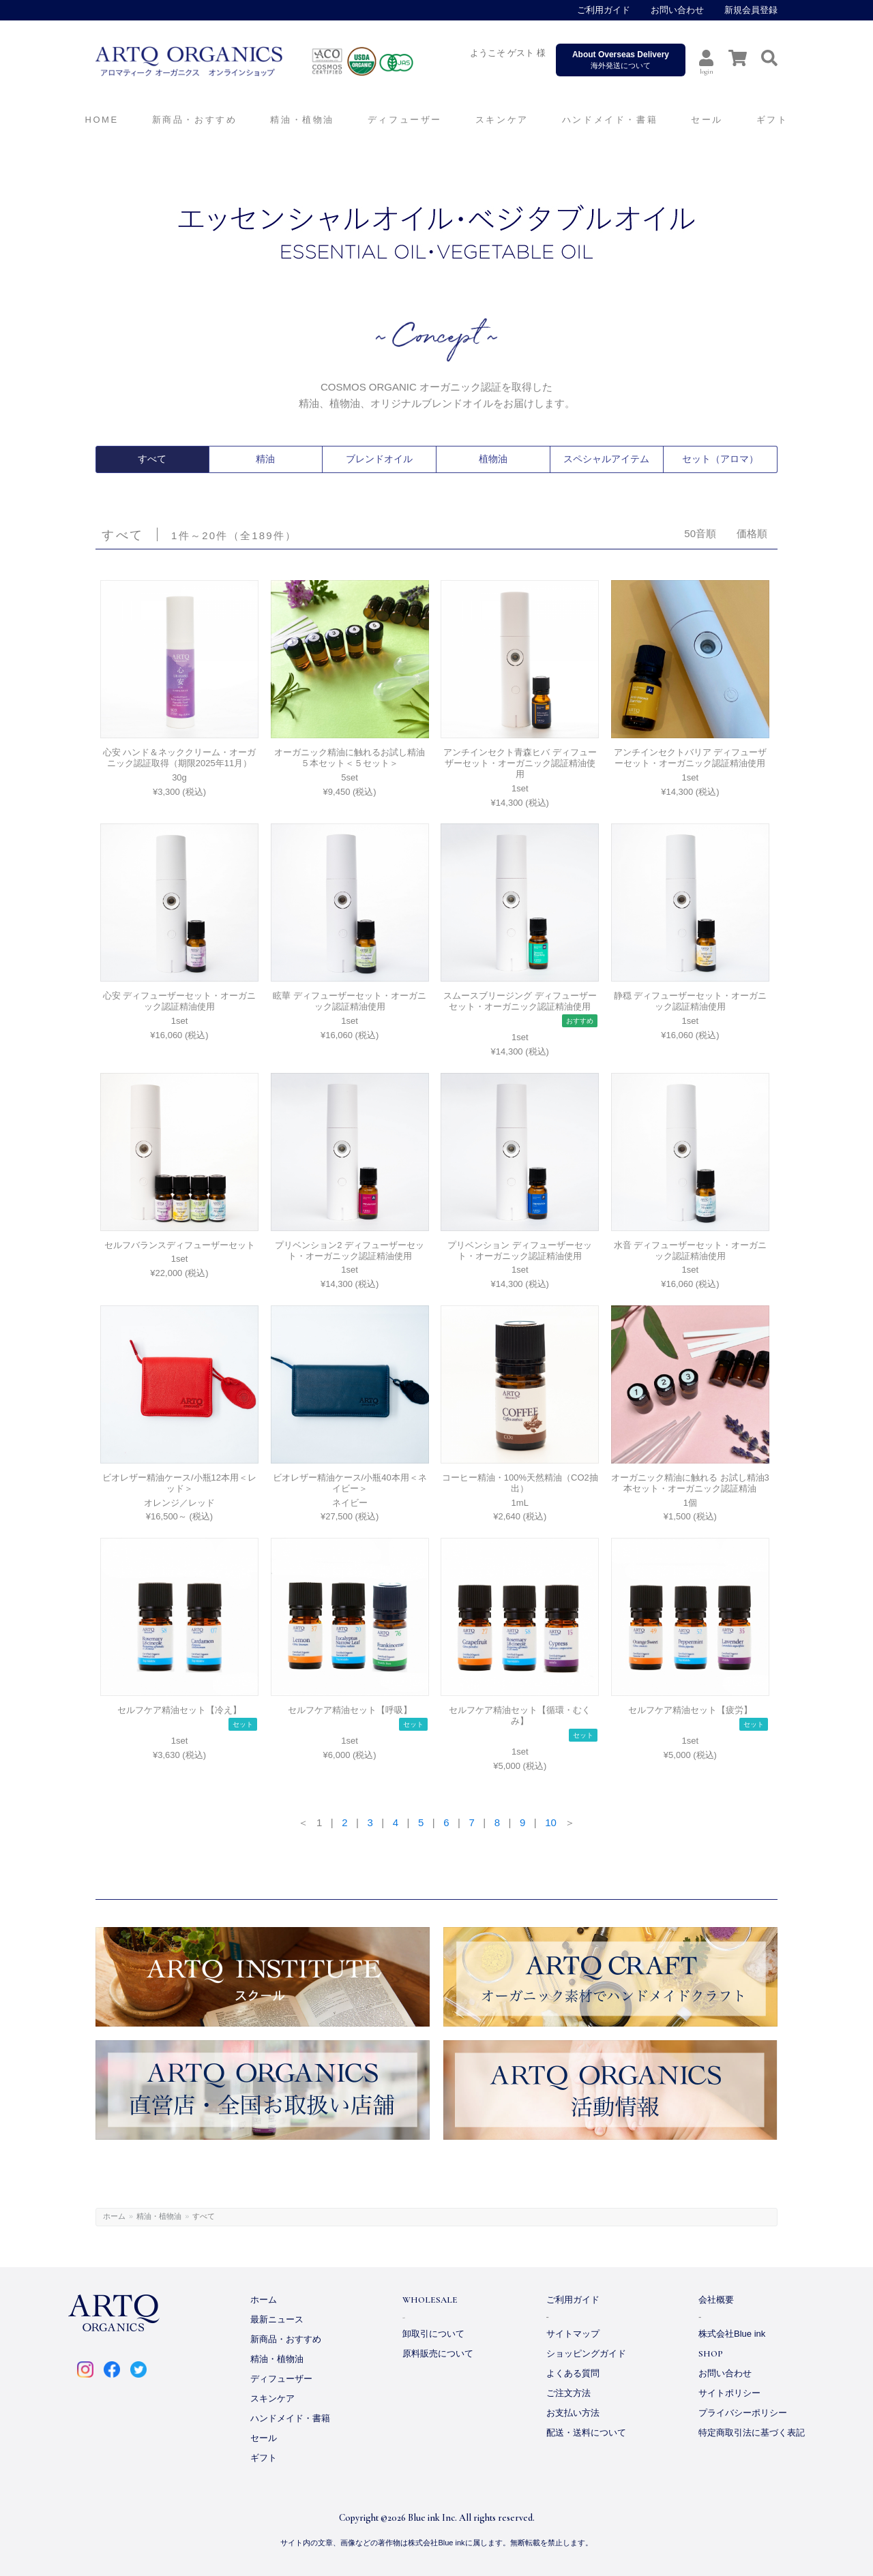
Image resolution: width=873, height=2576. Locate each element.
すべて (152, 459)
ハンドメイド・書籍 (290, 2418)
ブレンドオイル (379, 459)
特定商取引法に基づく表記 (751, 2432)
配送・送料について (586, 2432)
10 (551, 1822)
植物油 (493, 459)
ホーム (114, 2216)
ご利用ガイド (603, 10)
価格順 (752, 533)
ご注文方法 (568, 2393)
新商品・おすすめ (285, 2339)
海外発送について (620, 60)
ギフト (263, 2458)
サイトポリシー (729, 2393)
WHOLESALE (430, 2299)
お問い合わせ (677, 10)
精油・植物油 (158, 2216)
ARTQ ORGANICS (282, 61)
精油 (265, 459)
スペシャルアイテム (606, 459)
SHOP (710, 2353)
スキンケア (272, 2398)
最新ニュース (277, 2319)
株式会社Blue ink (731, 2334)
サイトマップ (573, 2334)
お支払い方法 (573, 2413)
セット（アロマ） (720, 459)
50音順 (700, 533)
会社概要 (716, 2299)
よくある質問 (573, 2373)
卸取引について (433, 2334)
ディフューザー (405, 120)
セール (263, 2438)
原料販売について (437, 2353)
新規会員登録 (751, 10)
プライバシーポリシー (742, 2413)
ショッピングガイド (586, 2353)
